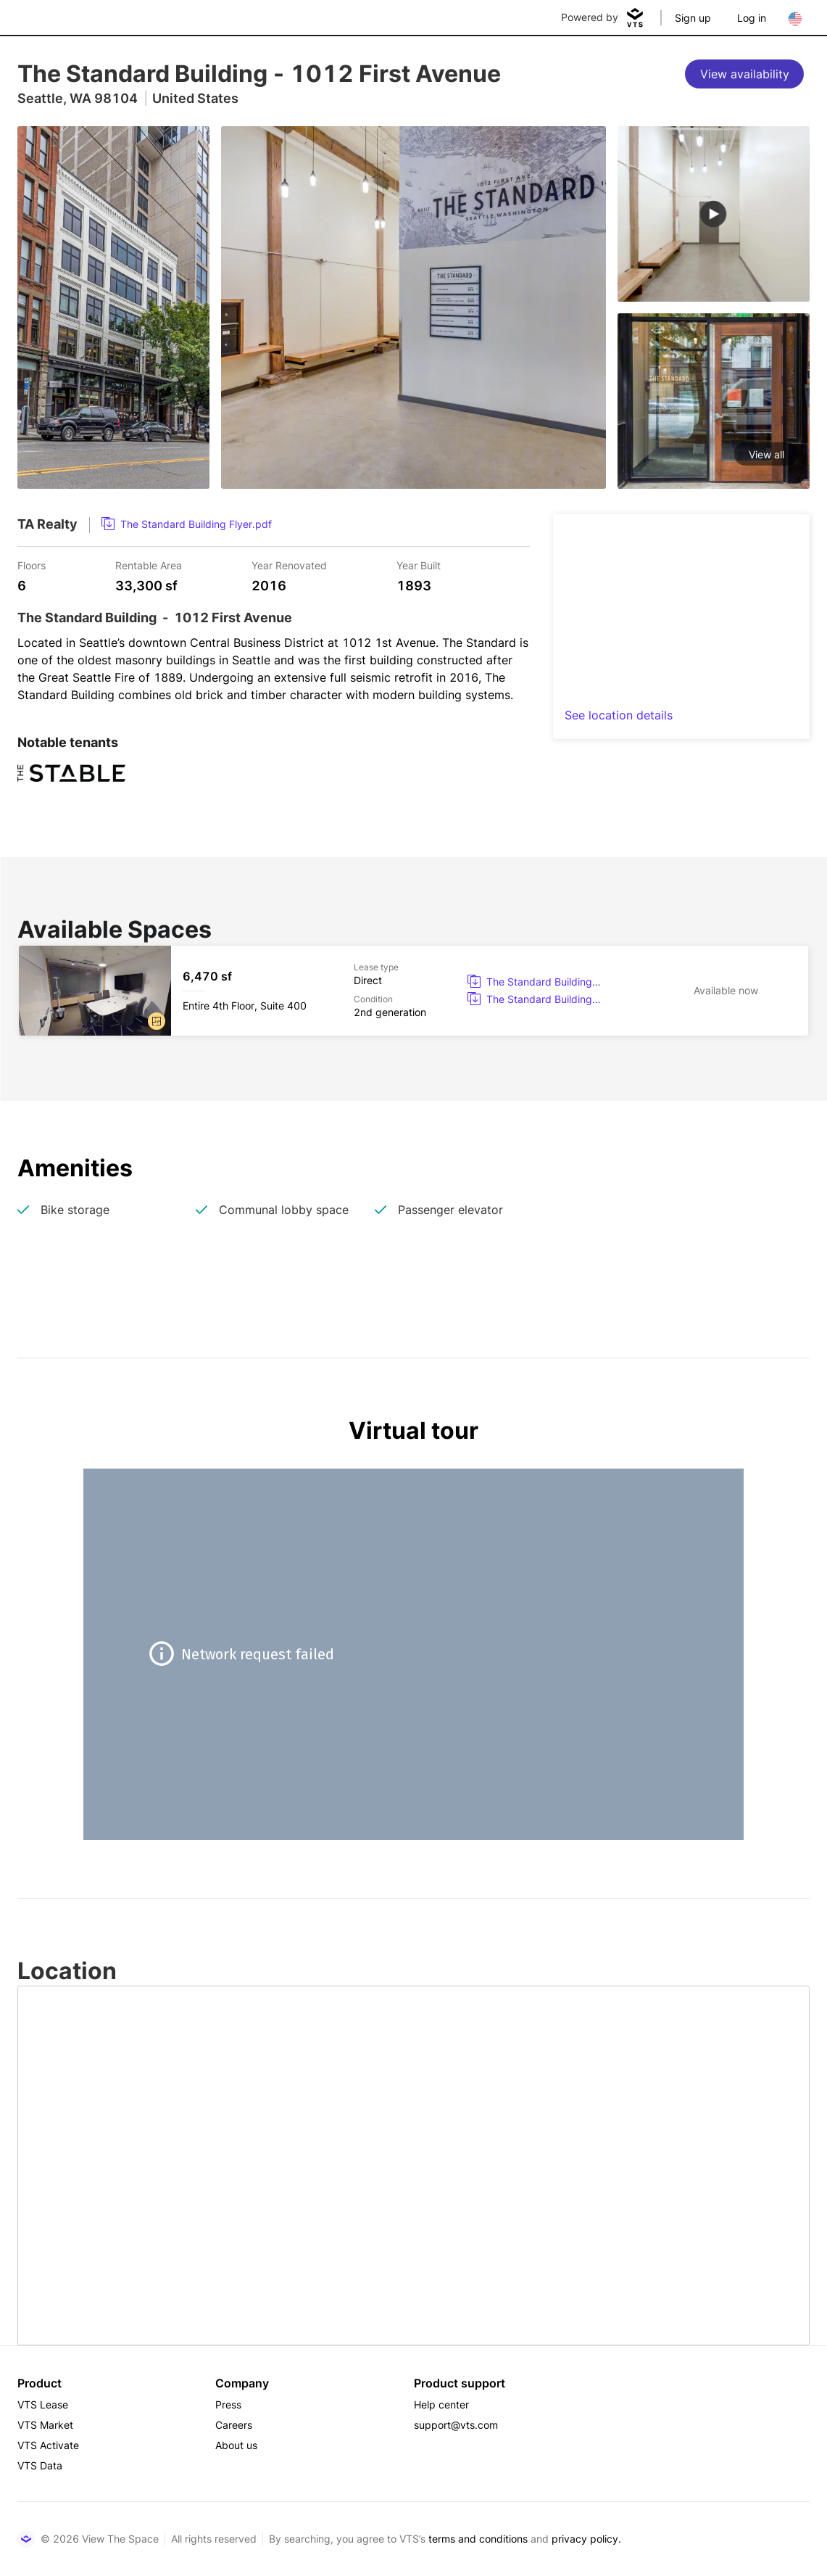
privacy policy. (586, 2538)
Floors (31, 564)
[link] (186, 524)
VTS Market (45, 2425)
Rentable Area (148, 564)
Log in (751, 18)
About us (236, 2445)
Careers (233, 2425)
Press (228, 2404)
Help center (441, 2404)
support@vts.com (456, 2425)
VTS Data (39, 2465)
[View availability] (744, 73)
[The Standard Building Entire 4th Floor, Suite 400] (413, 990)
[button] (156, 1021)
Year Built (418, 564)
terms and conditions (478, 2538)
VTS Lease (42, 2404)
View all (766, 454)
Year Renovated (289, 564)
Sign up (693, 18)
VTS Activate (48, 2445)
